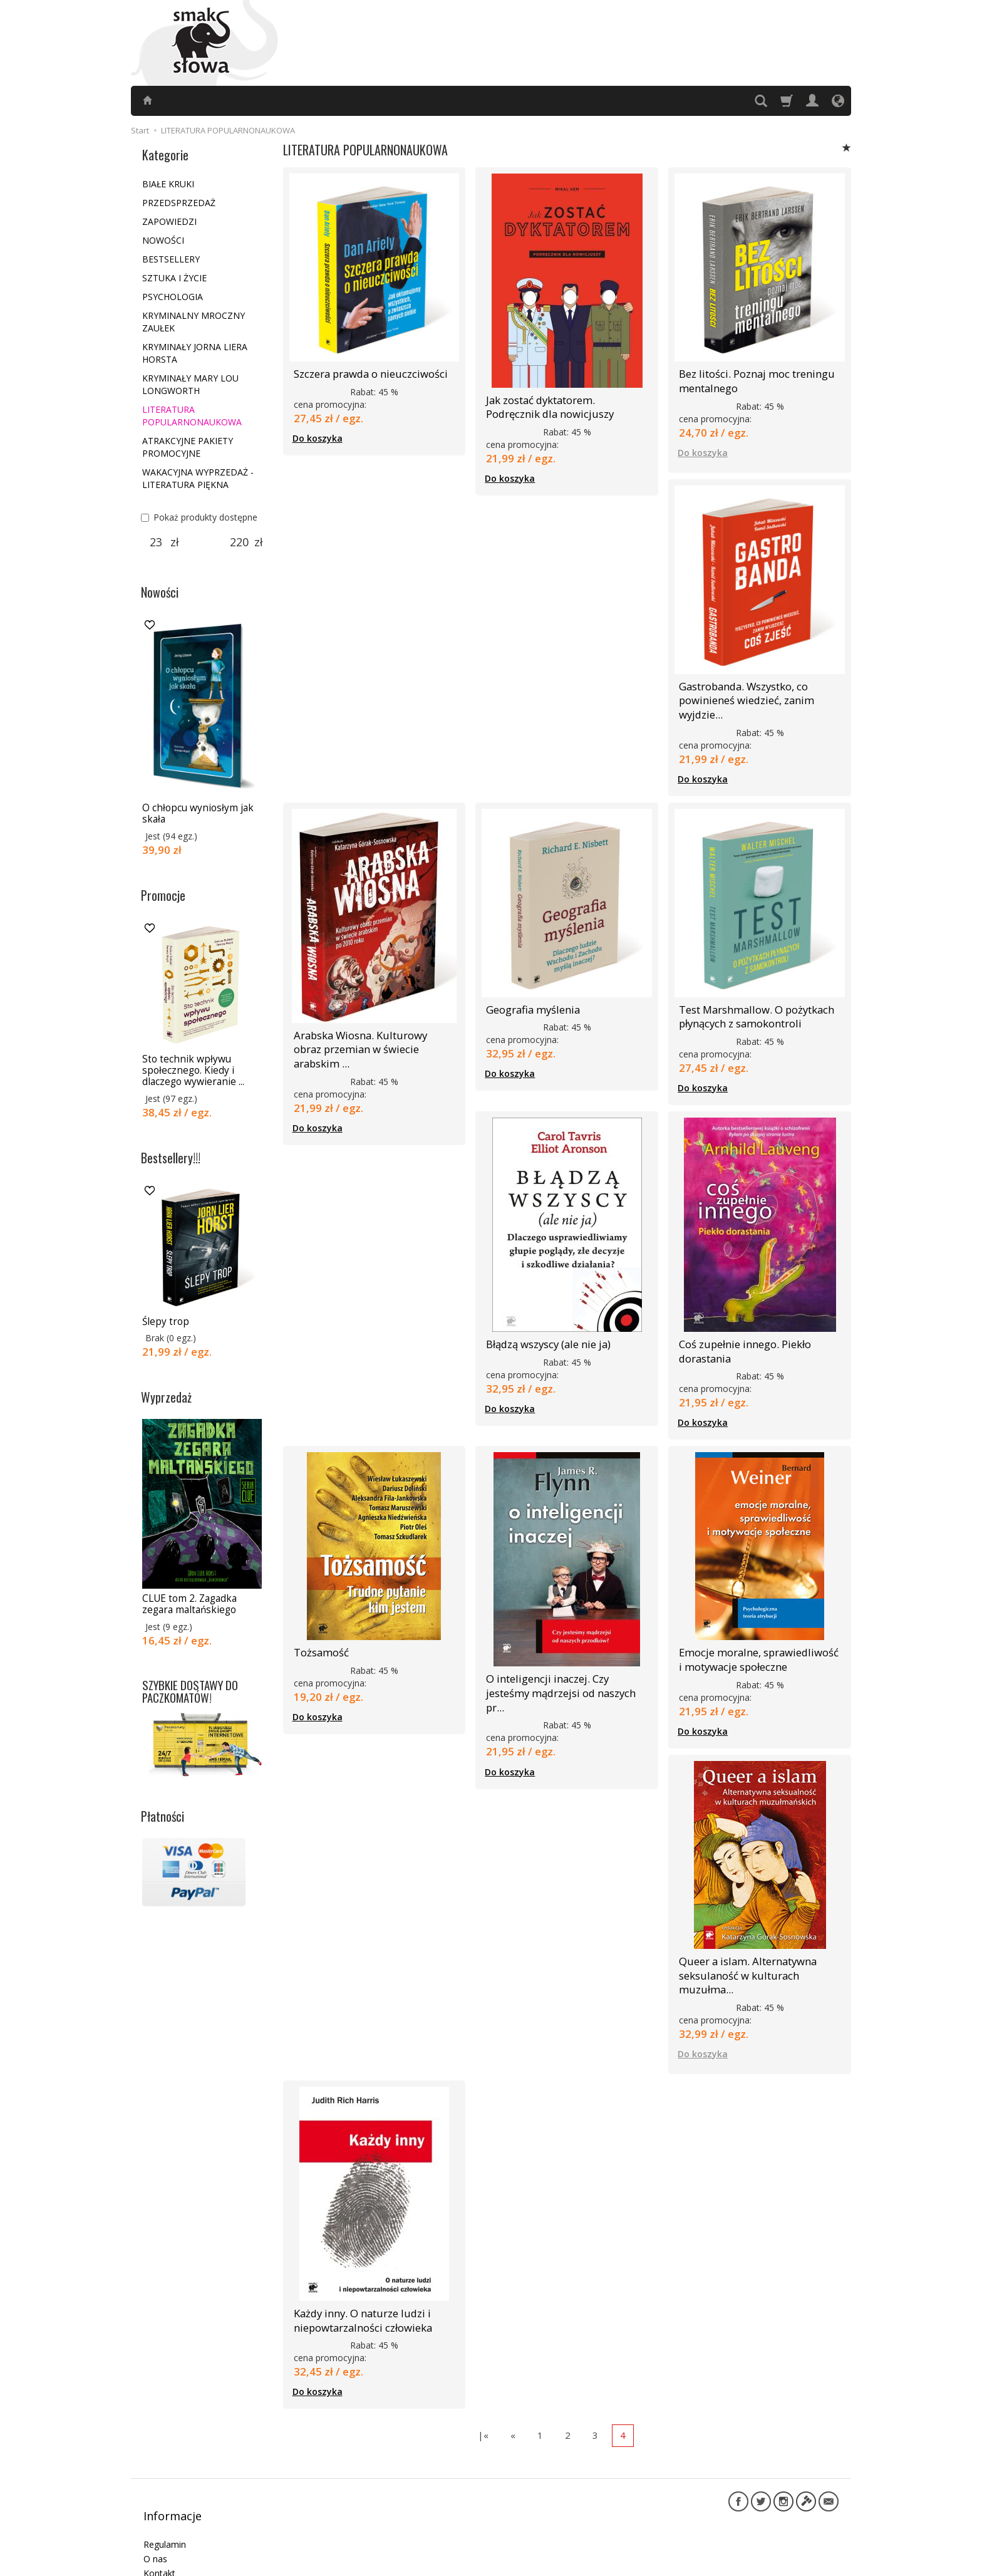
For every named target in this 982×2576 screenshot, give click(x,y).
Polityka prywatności (185, 2512)
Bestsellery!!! (170, 1157)
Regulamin (164, 2470)
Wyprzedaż (166, 1397)
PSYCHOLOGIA (172, 297)
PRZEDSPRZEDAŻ (178, 203)
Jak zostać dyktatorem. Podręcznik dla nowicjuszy (564, 404)
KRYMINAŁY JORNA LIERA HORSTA (194, 353)
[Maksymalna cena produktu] (239, 542)
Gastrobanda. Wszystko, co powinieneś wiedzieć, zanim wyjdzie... (742, 691)
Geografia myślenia (529, 995)
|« (483, 2382)
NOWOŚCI (163, 240)
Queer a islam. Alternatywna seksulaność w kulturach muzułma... (759, 1936)
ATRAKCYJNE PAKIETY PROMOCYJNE (187, 447)
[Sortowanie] (846, 148)
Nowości (159, 592)
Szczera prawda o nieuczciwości (365, 372)
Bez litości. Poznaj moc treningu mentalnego (751, 378)
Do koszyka (317, 436)
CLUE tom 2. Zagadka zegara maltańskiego (189, 1604)
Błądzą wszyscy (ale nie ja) (545, 1324)
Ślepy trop (165, 1321)
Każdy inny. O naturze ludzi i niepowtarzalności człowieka (358, 2270)
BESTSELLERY (171, 259)
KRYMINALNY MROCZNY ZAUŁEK (193, 321)
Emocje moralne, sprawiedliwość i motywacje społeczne (755, 1633)
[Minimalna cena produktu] (155, 542)
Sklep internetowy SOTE (797, 2563)
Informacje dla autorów (191, 2527)
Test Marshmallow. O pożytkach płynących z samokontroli (752, 1001)
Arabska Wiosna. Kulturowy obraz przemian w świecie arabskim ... (370, 1026)
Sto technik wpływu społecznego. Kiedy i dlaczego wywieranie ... (193, 1070)
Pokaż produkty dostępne (199, 517)
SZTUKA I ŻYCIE (174, 278)
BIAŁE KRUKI (168, 184)
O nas (155, 2484)
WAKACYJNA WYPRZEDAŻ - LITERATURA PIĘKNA (198, 478)
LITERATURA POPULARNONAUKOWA (192, 415)
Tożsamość (318, 1627)
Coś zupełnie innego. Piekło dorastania (741, 1330)
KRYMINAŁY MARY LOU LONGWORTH (190, 384)
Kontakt (159, 2499)
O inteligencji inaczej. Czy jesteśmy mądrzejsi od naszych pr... (565, 1660)
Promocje (163, 895)
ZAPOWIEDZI (169, 221)
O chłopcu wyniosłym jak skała (198, 813)
